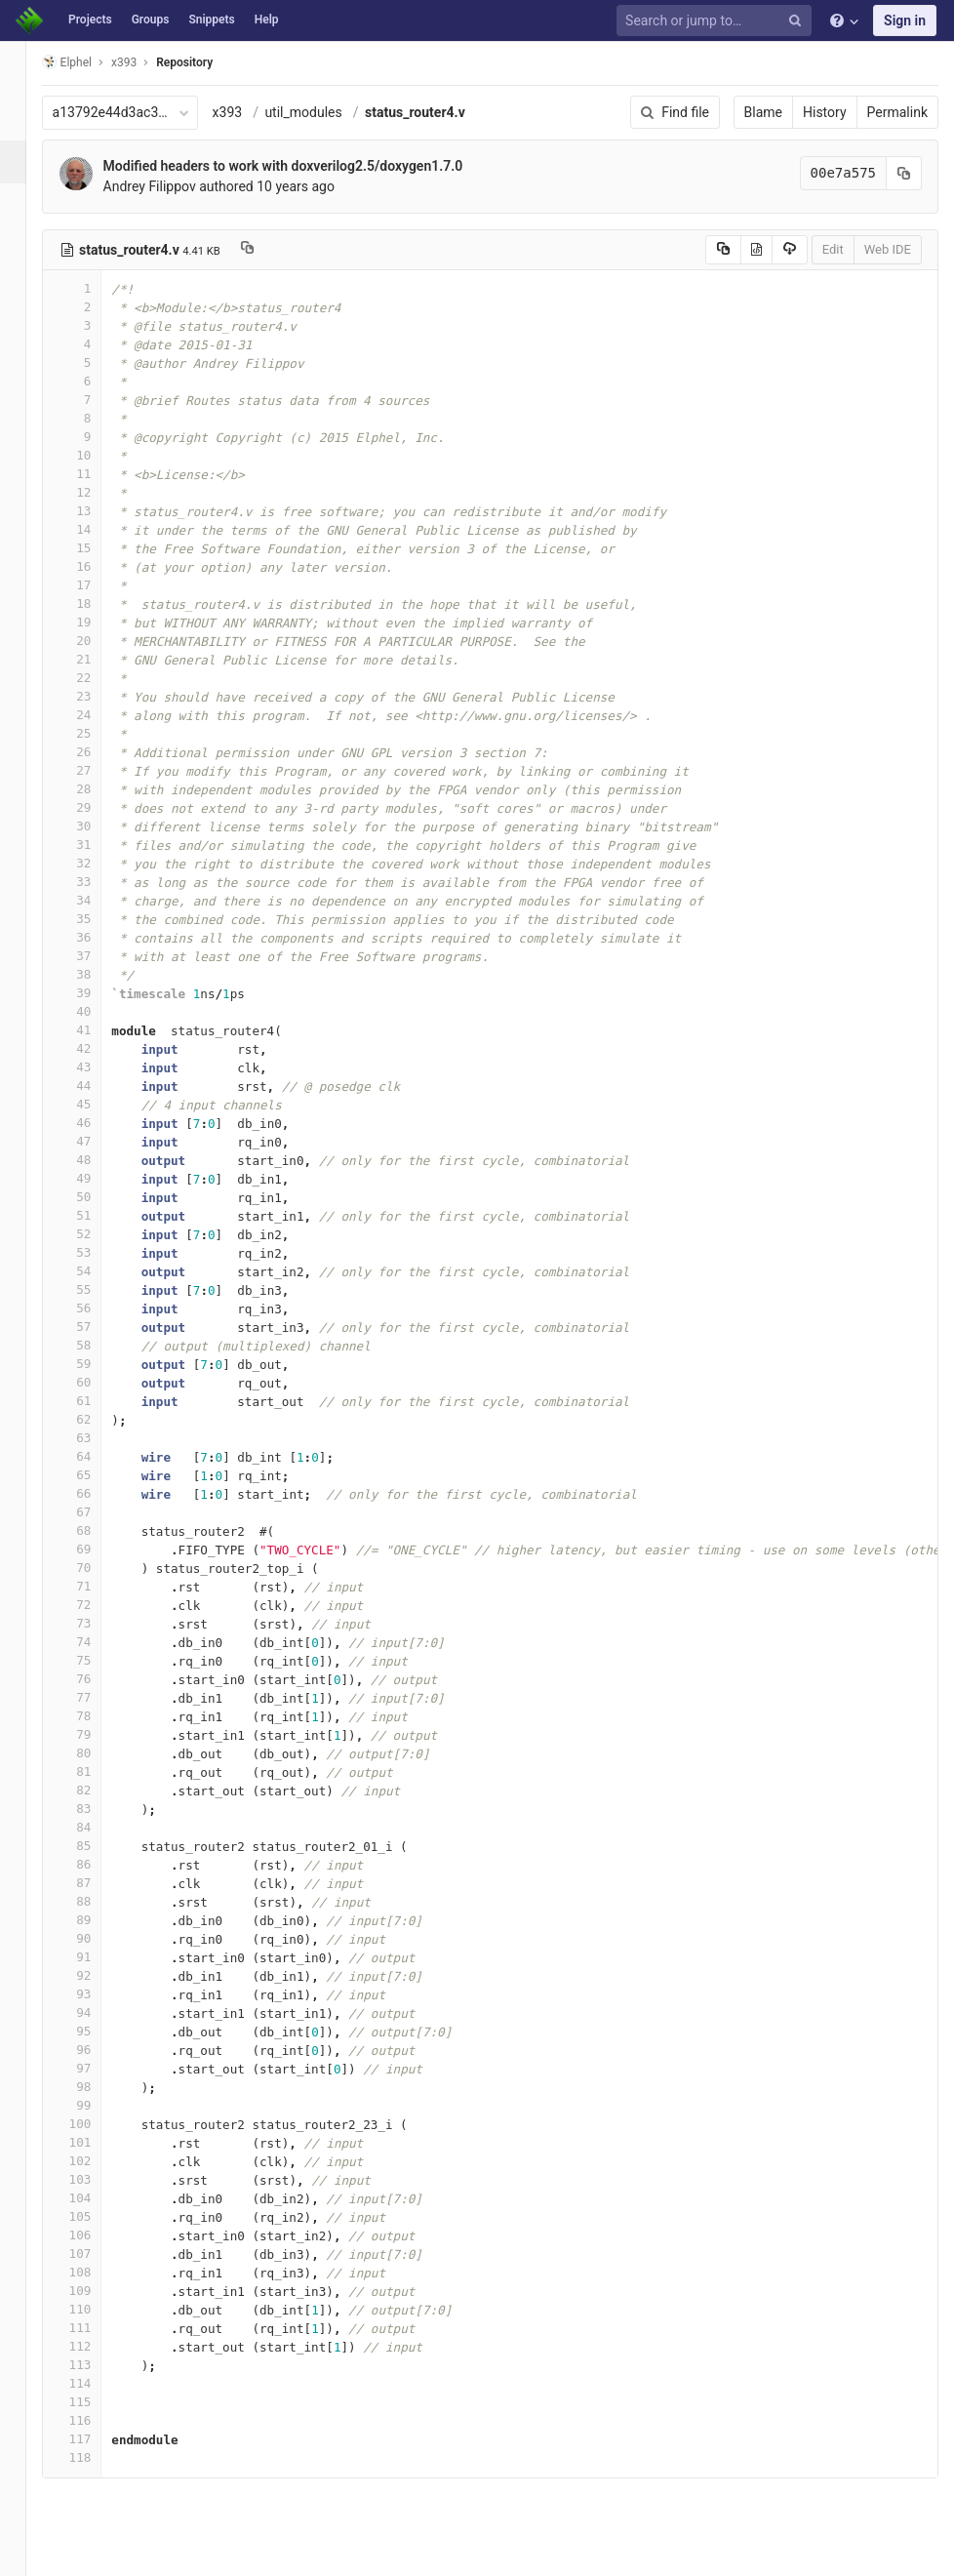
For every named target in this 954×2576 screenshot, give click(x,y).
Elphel (89, 62)
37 (94, 955)
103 (94, 2179)
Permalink (897, 112)
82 (94, 1790)
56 (94, 1308)
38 (94, 974)
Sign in (905, 20)
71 (94, 1586)
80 (94, 1753)
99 (94, 2105)
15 (94, 548)
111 (94, 2327)
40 (94, 1011)
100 (94, 2123)
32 (94, 863)
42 (94, 1048)
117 (94, 2439)
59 (94, 1363)
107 (94, 2253)
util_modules (326, 112)
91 (94, 1957)
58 (94, 1345)
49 (94, 1178)
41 (94, 1030)
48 (94, 1159)
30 (94, 826)
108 (94, 2272)
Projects (90, 19)
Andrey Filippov (172, 186)
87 (94, 1882)
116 (94, 2420)
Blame (763, 112)
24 (94, 714)
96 (94, 2049)
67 (94, 1512)
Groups (151, 19)
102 (94, 2160)
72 (94, 1604)
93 (94, 1994)
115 (94, 2402)
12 (94, 492)
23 (94, 696)
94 (94, 2012)
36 (94, 937)
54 (94, 1271)
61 (94, 1400)
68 (94, 1530)
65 (94, 1475)
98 (94, 2086)
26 (94, 752)
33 (94, 881)
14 (94, 529)
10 (94, 455)
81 (94, 1771)
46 (94, 1122)
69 (94, 1549)
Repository (207, 62)
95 (94, 2031)
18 (94, 603)
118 (94, 2457)
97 (94, 2068)
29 (94, 807)
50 (94, 1196)
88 (94, 1901)
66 (94, 1493)
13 (94, 510)
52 (94, 1234)
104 (94, 2198)
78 (94, 1716)
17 (94, 585)
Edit (833, 249)
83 (94, 1808)
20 (94, 640)
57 (94, 1326)
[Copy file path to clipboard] (270, 250)
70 (94, 1567)
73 (94, 1623)
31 (94, 844)
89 (94, 1919)
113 (94, 2364)
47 (94, 1141)
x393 (250, 112)
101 (94, 2142)
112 (94, 2346)
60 (94, 1382)
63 (94, 1437)
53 (94, 1252)
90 (94, 1938)
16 (94, 566)
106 (94, 2235)
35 (94, 918)
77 (94, 1697)
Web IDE (887, 249)
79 (94, 1734)
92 (94, 1975)
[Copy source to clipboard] (723, 249)
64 (94, 1456)
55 (94, 1289)
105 (94, 2216)
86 (94, 1864)
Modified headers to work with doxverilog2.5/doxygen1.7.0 (306, 166)
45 (94, 1104)
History (825, 112)
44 (94, 1085)
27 (94, 770)
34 (94, 900)
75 (94, 1660)
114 (94, 2383)
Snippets (211, 19)
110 (94, 2309)
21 (94, 659)
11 (94, 473)
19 (94, 622)
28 (94, 789)
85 (94, 1845)
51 (94, 1215)
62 (94, 1419)
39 (94, 993)
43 (94, 1067)
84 (94, 1827)
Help (267, 19)
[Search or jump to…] (717, 21)
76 (94, 1678)
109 (94, 2290)
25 (94, 733)
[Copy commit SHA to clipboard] (904, 173)
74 (94, 1641)
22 (94, 677)
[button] (24, 2552)
